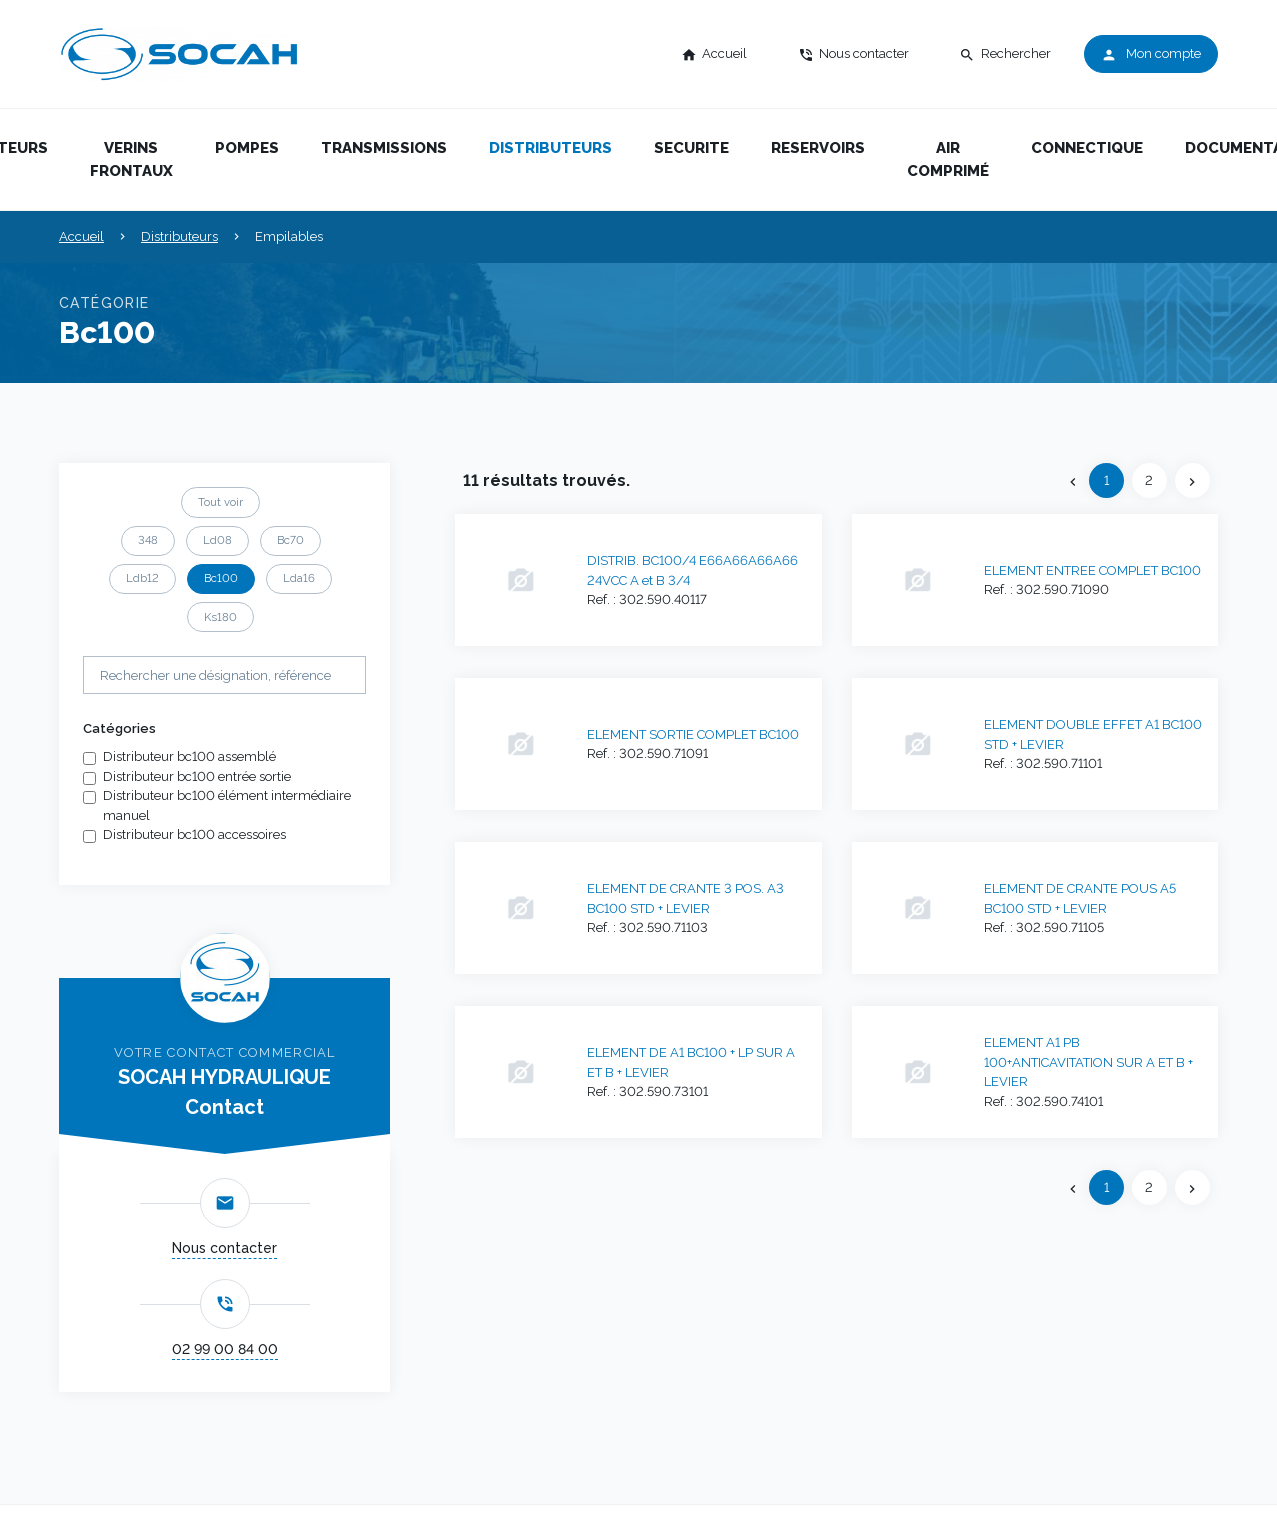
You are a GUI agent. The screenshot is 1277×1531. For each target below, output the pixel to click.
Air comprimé (948, 159)
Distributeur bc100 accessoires (194, 834)
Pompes (247, 148)
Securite (691, 148)
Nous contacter (224, 1248)
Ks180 (220, 617)
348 (148, 540)
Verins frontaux (131, 159)
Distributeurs (550, 148)
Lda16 (299, 578)
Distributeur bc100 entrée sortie (197, 776)
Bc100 (221, 578)
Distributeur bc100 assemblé (189, 756)
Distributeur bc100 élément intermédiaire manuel (227, 805)
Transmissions (384, 148)
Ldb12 (142, 578)
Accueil (81, 236)
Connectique (1087, 148)
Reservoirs (818, 148)
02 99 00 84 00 (225, 1349)
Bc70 (290, 540)
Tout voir (220, 502)
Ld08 (217, 540)
